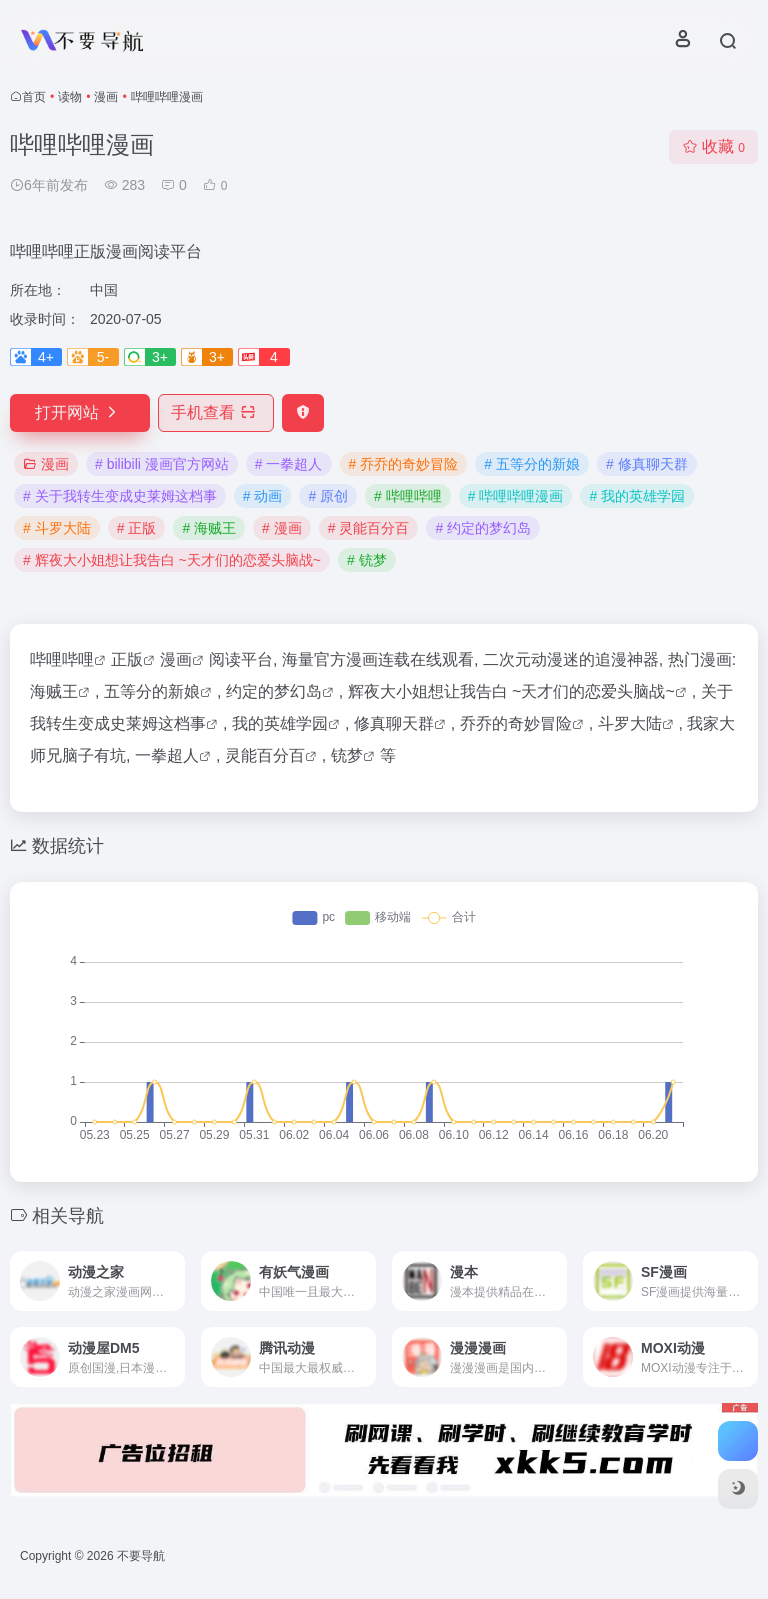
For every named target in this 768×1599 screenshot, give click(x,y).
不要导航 (141, 1556)
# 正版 (137, 528)
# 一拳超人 (289, 464)
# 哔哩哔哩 (408, 496)
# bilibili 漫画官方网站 (162, 464)
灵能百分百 (265, 755)
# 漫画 (282, 528)
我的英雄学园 (280, 723)
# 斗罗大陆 (57, 528)
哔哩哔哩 (62, 659)
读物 (70, 97)
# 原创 (328, 496)
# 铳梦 (367, 560)
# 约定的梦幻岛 (483, 528)
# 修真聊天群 (647, 464)
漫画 (106, 97)
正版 (127, 659)
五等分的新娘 (152, 691)
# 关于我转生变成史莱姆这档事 (120, 496)
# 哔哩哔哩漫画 (516, 496)
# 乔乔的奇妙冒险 (404, 464)
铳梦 (347, 755)
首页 (34, 97)
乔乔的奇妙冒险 (516, 723)
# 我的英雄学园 (637, 496)
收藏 (713, 146)
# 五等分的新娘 (532, 464)
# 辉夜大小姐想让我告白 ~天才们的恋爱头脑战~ (172, 560)
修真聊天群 (394, 723)
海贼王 (54, 691)
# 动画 (263, 496)
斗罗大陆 (630, 723)
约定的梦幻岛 (274, 691)
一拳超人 (167, 755)
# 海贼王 (209, 528)
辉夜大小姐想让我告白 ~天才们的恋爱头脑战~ (511, 691)
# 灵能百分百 (369, 528)
